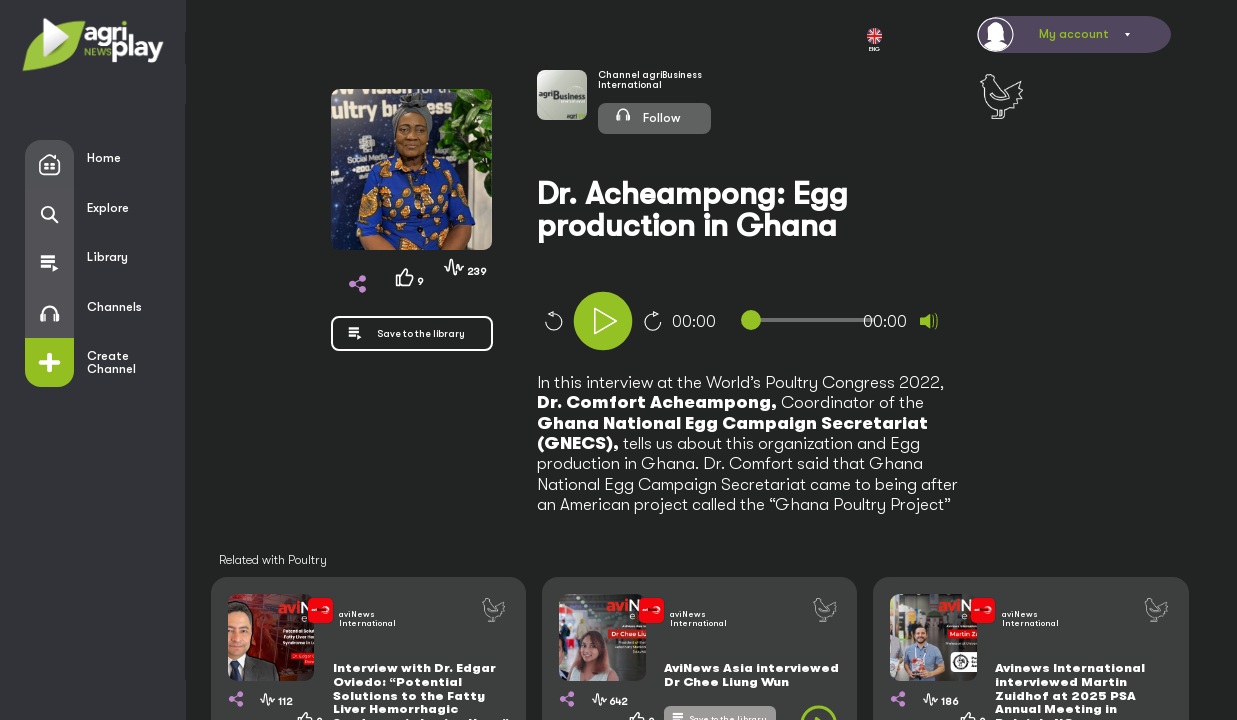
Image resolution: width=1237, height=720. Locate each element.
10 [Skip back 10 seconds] (553, 321)
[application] (777, 323)
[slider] (812, 320)
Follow (647, 114)
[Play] (603, 321)
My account (1074, 34)
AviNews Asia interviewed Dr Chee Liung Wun (751, 675)
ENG (875, 40)
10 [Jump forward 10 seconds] (653, 321)
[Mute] (929, 321)
